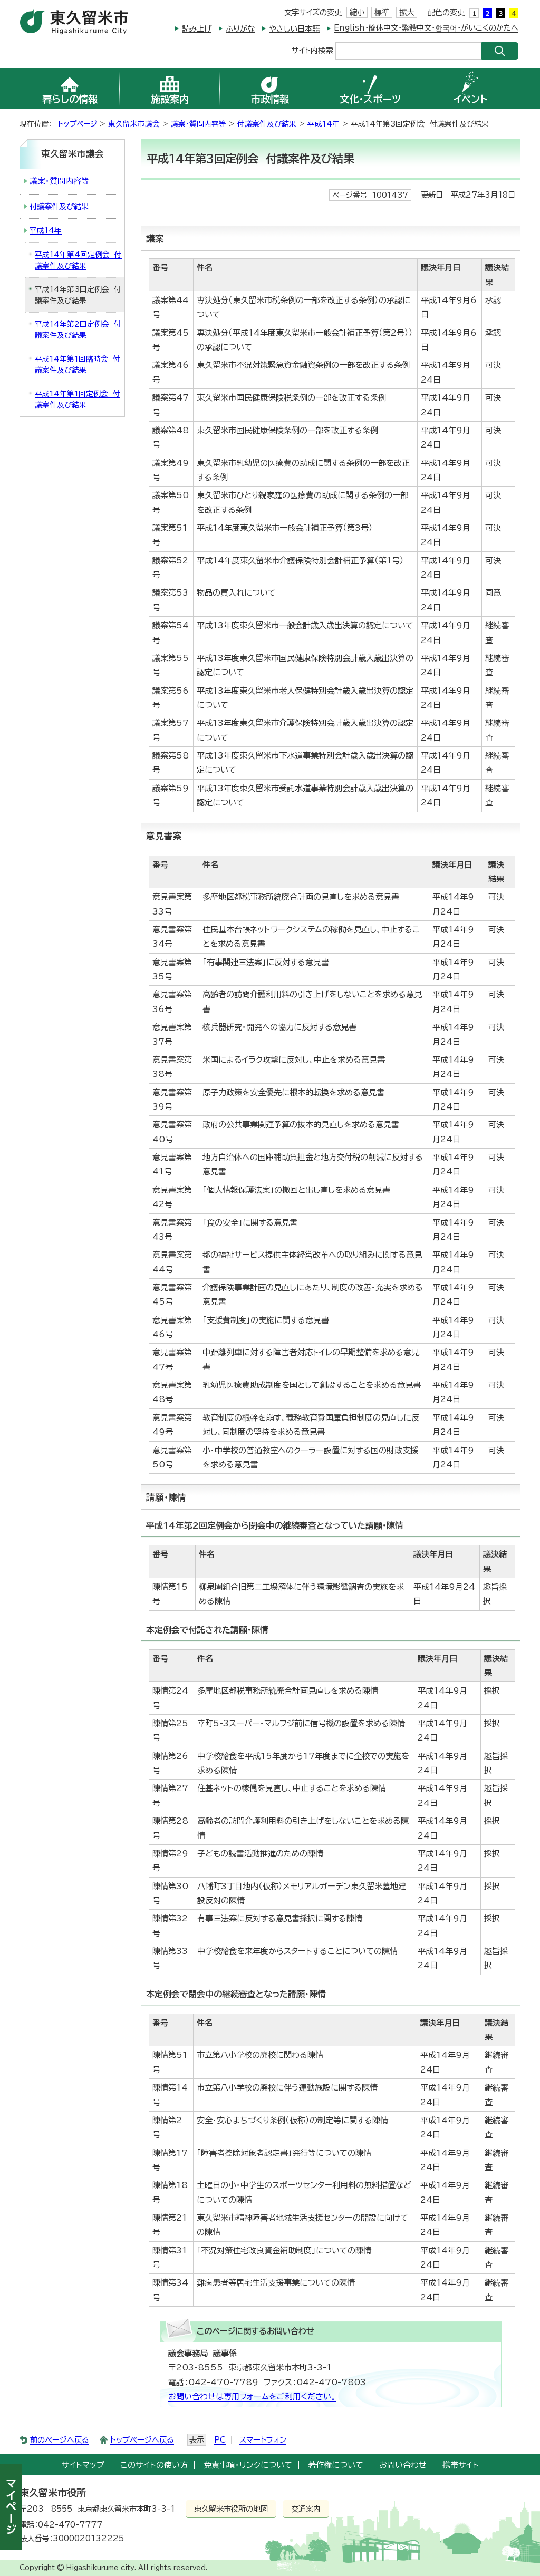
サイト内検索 (312, 50)
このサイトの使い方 (154, 2465)
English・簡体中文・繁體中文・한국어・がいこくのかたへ (426, 28)
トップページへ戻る (142, 2440)
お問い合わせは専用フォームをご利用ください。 (252, 2396)
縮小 (357, 12)
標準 (381, 12)
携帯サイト (460, 2465)
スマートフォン (262, 2440)
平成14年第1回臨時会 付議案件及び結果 (77, 364)
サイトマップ (83, 2465)
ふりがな (240, 29)
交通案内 (306, 2509)
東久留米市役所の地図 (231, 2509)
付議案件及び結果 (266, 124)
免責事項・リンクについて (248, 2465)
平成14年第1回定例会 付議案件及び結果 (77, 399)
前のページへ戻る (59, 2440)
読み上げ (196, 29)
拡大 (406, 12)
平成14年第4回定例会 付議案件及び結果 (78, 260)
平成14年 (323, 124)
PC (220, 2440)
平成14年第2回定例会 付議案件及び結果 (78, 329)
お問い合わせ (403, 2465)
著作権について (335, 2465)
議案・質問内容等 (198, 124)
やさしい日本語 (294, 29)
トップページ (77, 124)
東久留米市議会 (134, 124)
